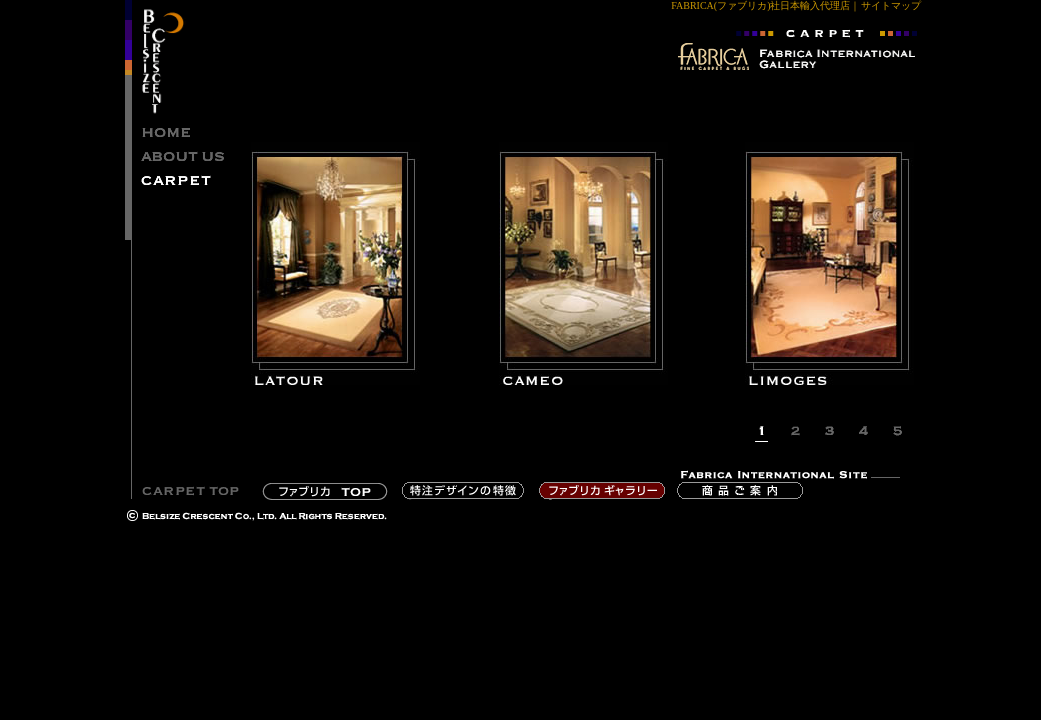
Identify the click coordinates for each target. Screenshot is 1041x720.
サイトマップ (891, 5)
